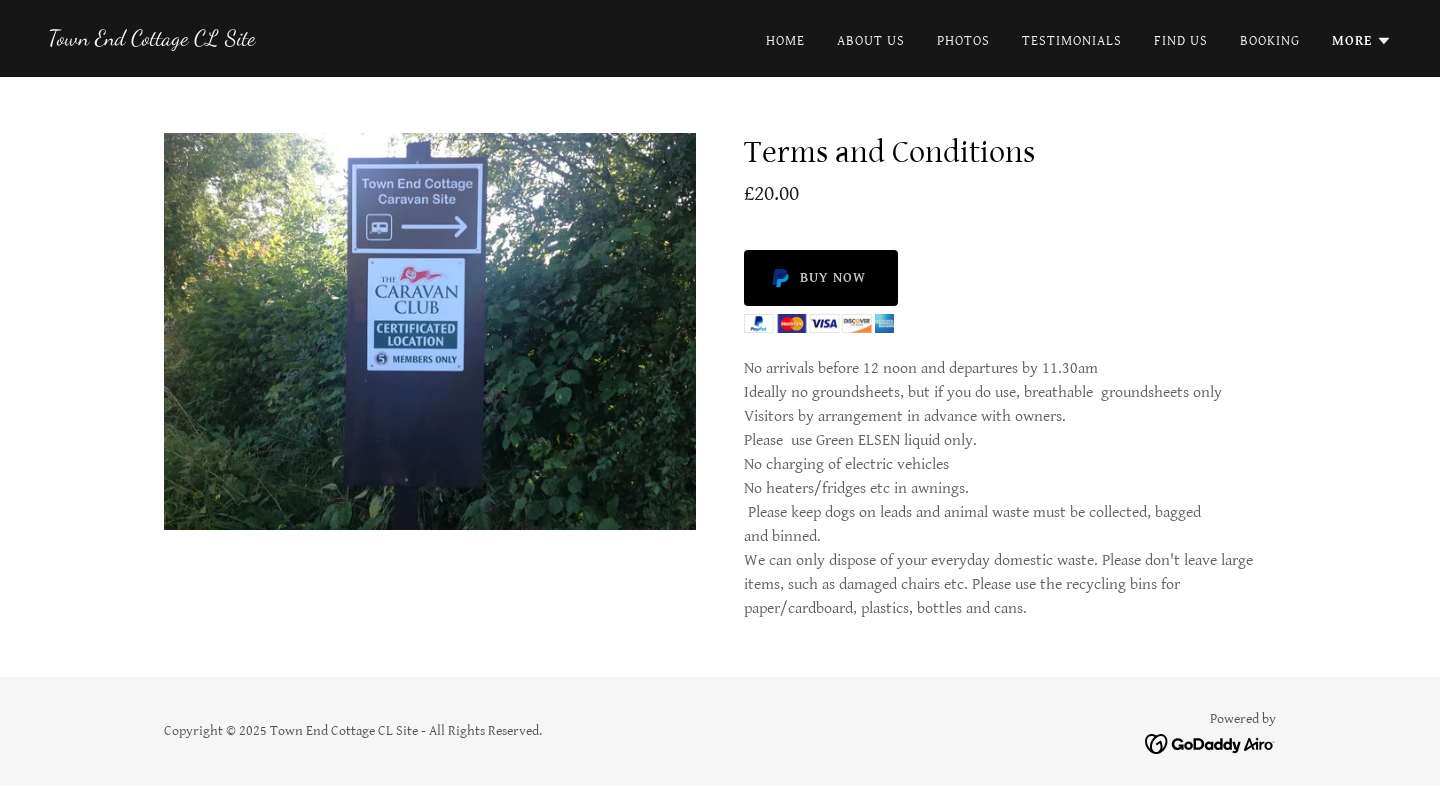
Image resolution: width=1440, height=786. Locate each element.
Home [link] (785, 41)
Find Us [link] (1181, 41)
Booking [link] (1270, 41)
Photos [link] (963, 41)
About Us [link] (871, 41)
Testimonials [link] (1072, 41)
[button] (1362, 41)
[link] (151, 40)
